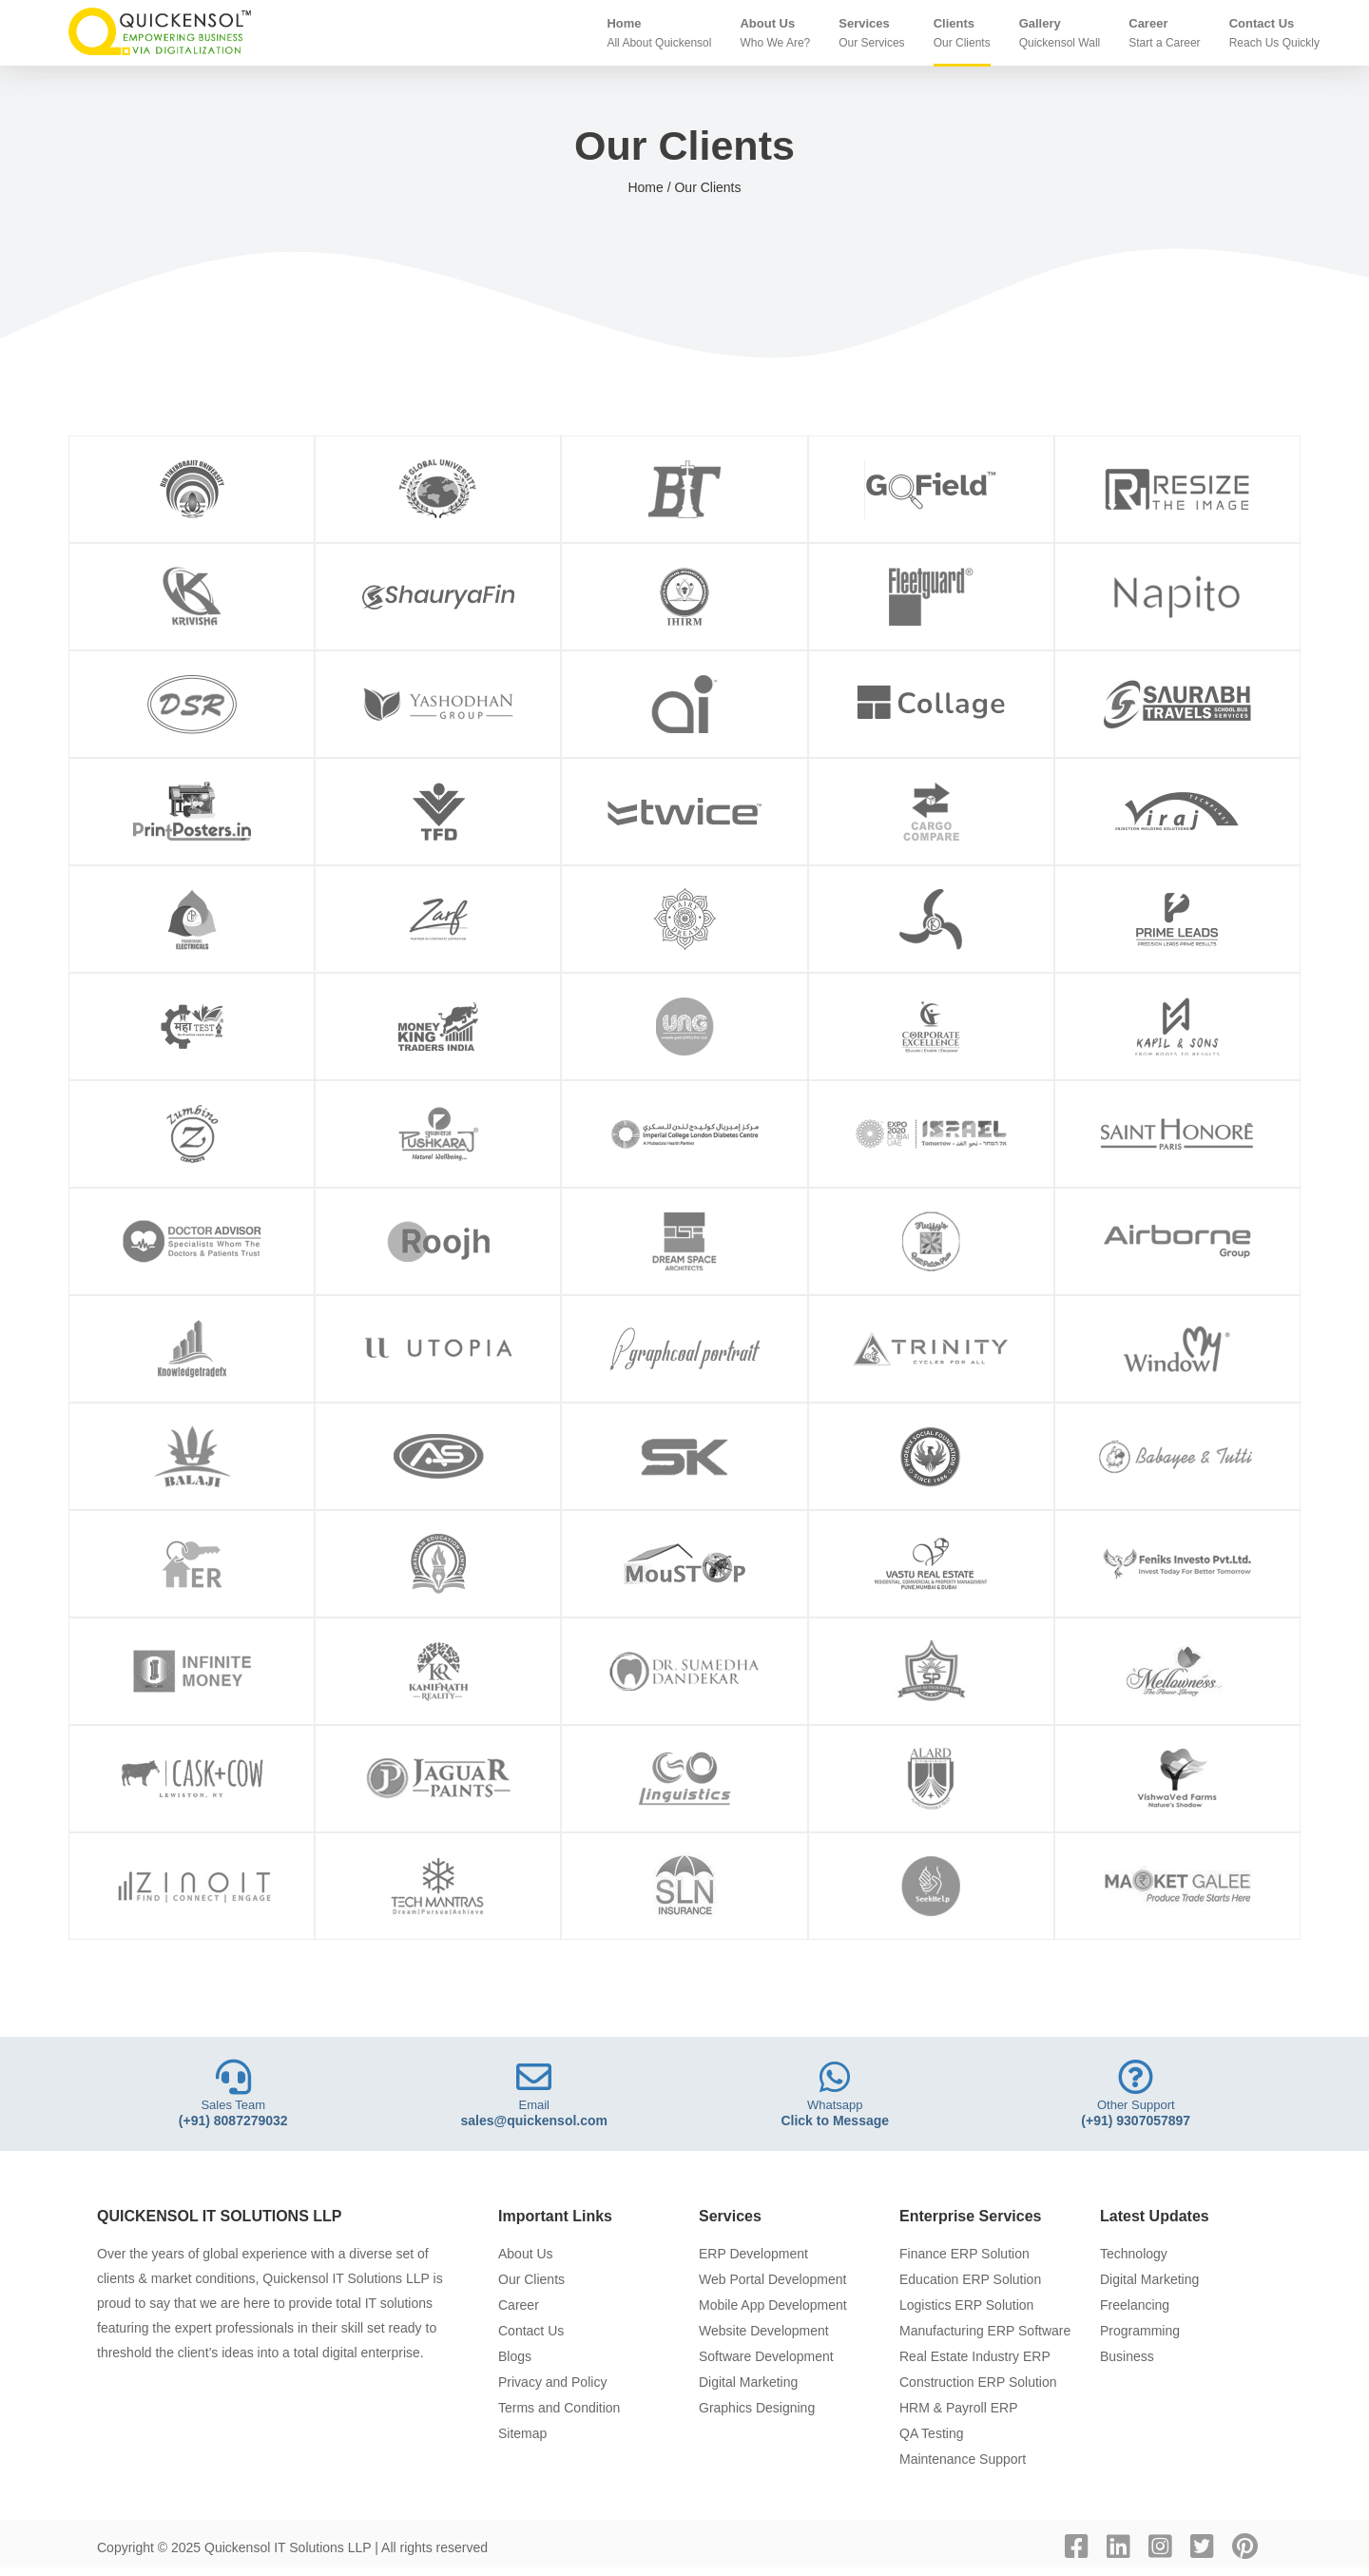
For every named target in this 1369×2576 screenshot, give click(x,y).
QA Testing (931, 2433)
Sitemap (522, 2433)
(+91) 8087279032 (233, 2120)
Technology (1133, 2253)
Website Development (764, 2330)
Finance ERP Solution (964, 2253)
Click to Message (835, 2120)
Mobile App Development (773, 2305)
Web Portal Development (772, 2279)
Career (518, 2305)
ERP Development (753, 2253)
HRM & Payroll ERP (958, 2407)
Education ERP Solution (970, 2279)
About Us (525, 2253)
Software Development (766, 2356)
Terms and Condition (559, 2407)
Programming (1140, 2330)
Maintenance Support (962, 2459)
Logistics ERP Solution (966, 2305)
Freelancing (1134, 2305)
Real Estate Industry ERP (975, 2356)
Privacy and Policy (552, 2382)
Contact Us (531, 2330)
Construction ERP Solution (978, 2382)
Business (1127, 2356)
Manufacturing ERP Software (984, 2330)
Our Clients (531, 2279)
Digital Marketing (748, 2382)
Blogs (514, 2356)
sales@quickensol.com (534, 2120)
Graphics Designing (757, 2407)
